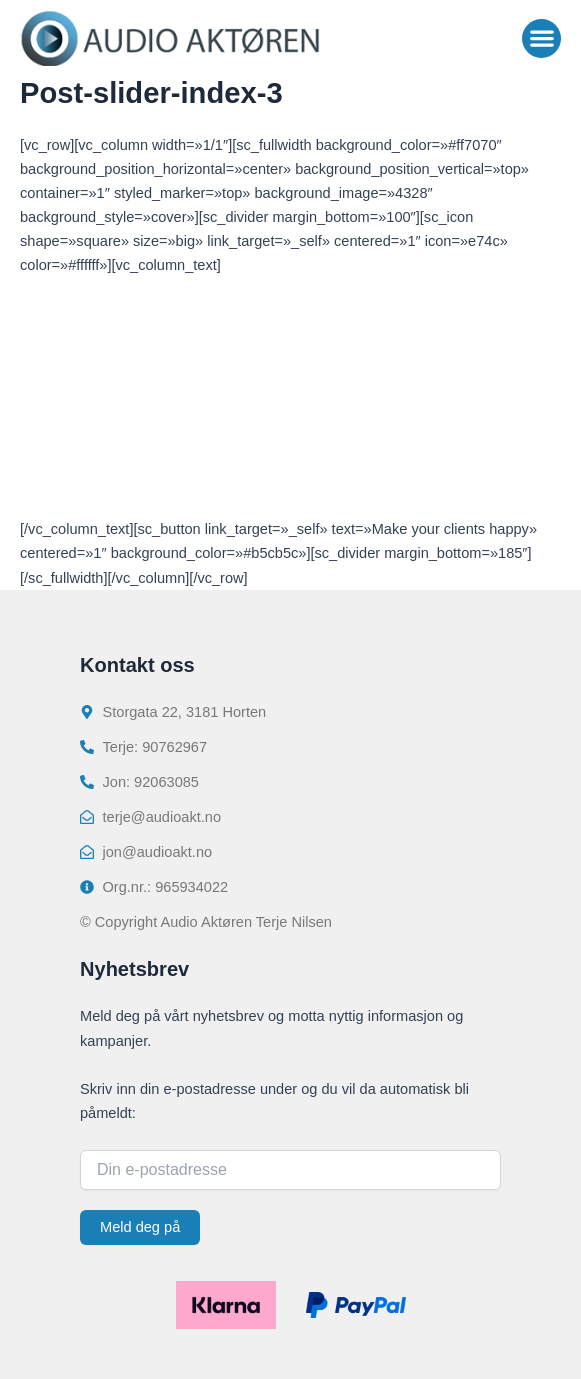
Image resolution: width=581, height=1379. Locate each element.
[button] (541, 38)
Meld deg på (140, 1227)
